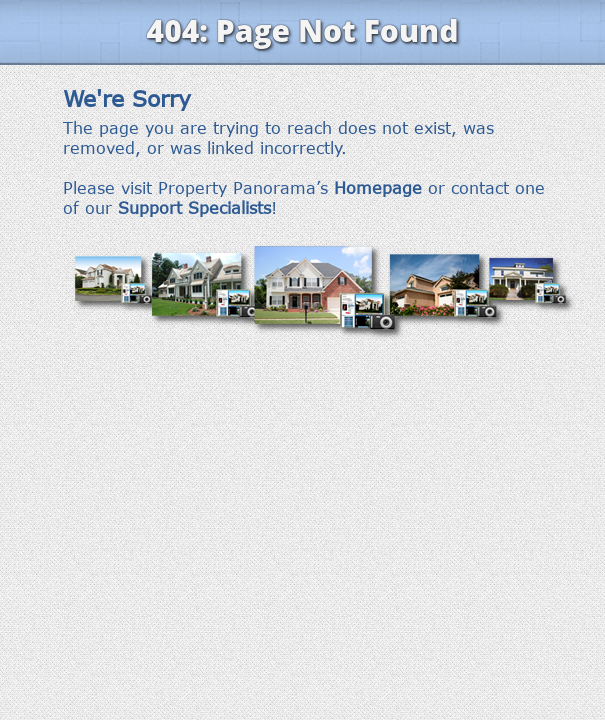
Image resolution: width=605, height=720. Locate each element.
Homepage (378, 188)
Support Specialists (194, 208)
